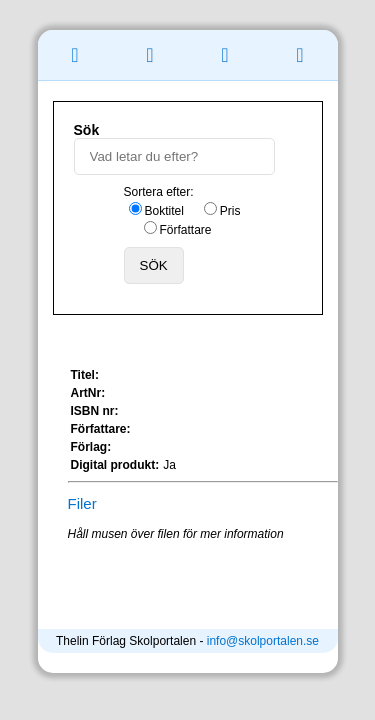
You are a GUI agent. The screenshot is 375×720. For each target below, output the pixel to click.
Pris (230, 211)
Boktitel (164, 211)
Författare (186, 230)
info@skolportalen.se (263, 641)
